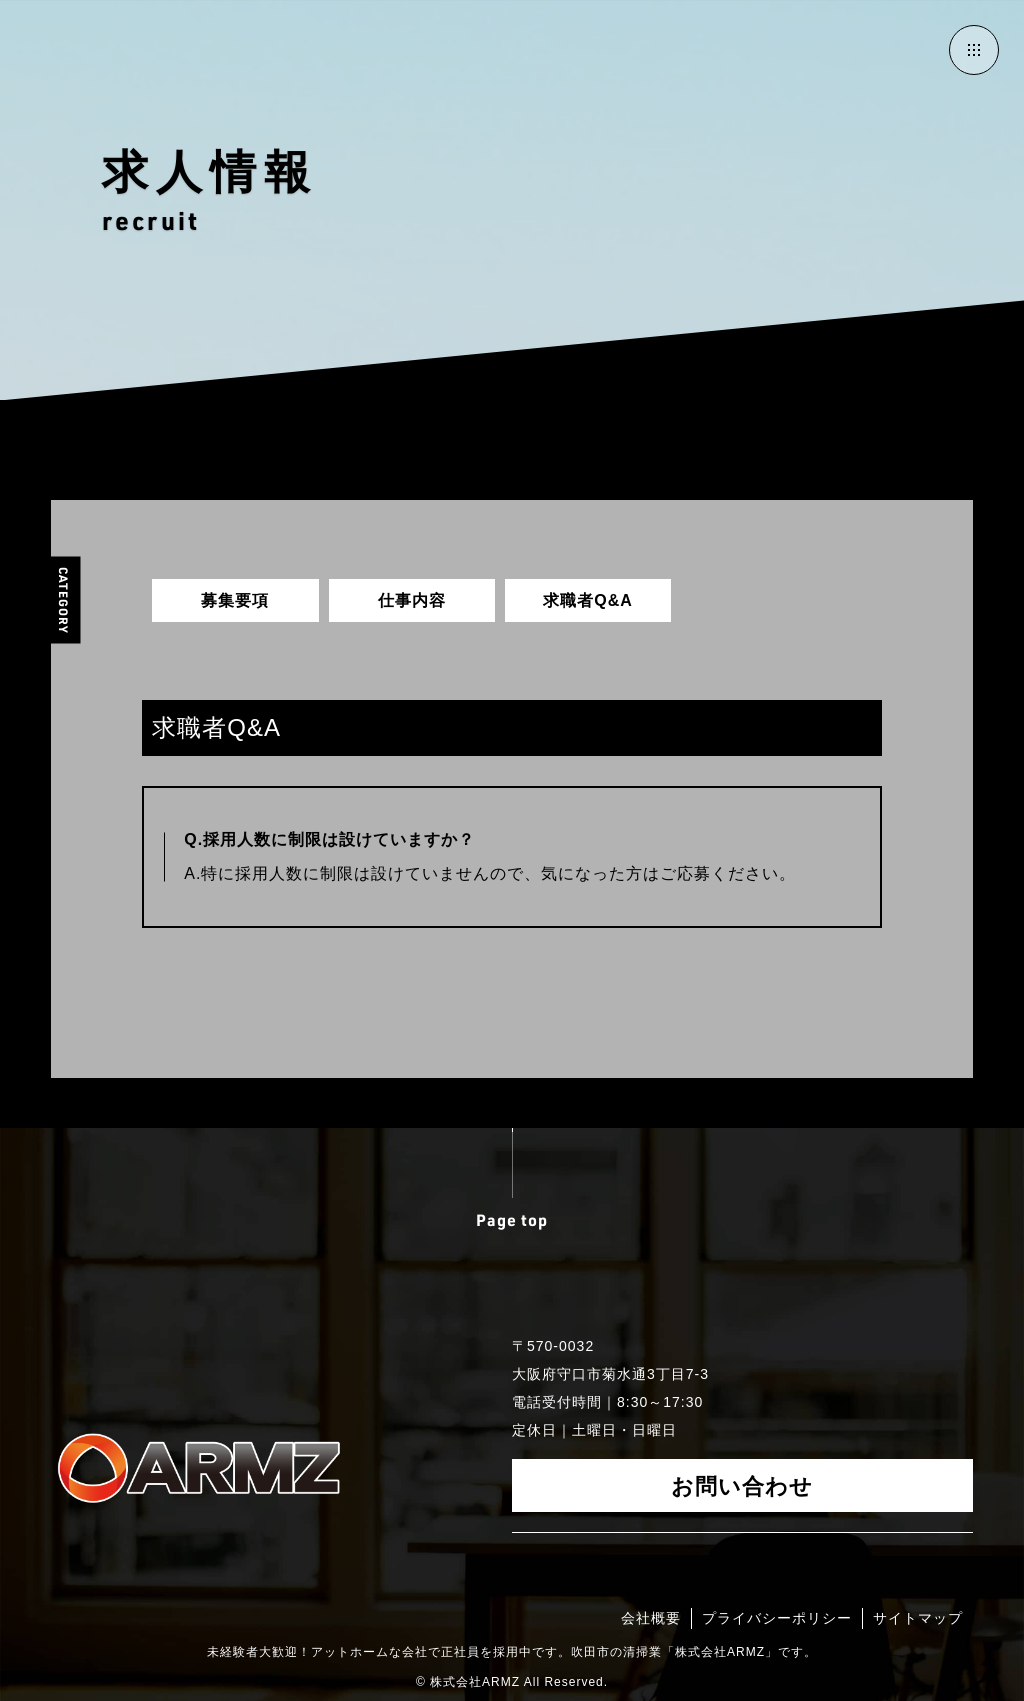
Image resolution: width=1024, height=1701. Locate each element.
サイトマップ (918, 1618)
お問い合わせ (742, 1485)
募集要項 (235, 600)
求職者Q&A (588, 600)
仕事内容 (412, 600)
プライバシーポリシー (777, 1618)
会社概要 (651, 1618)
